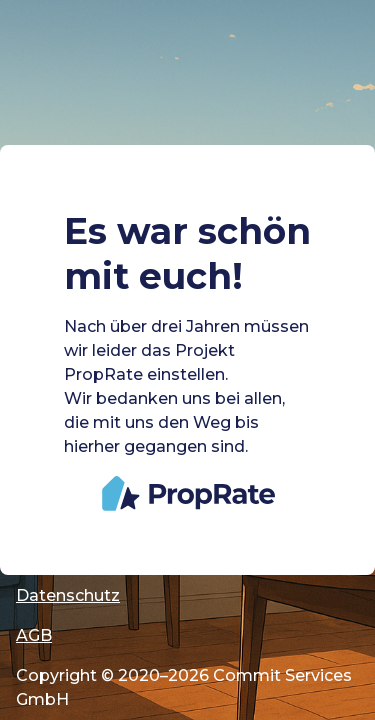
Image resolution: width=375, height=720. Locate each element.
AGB (34, 635)
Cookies (49, 515)
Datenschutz (68, 595)
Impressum (63, 555)
